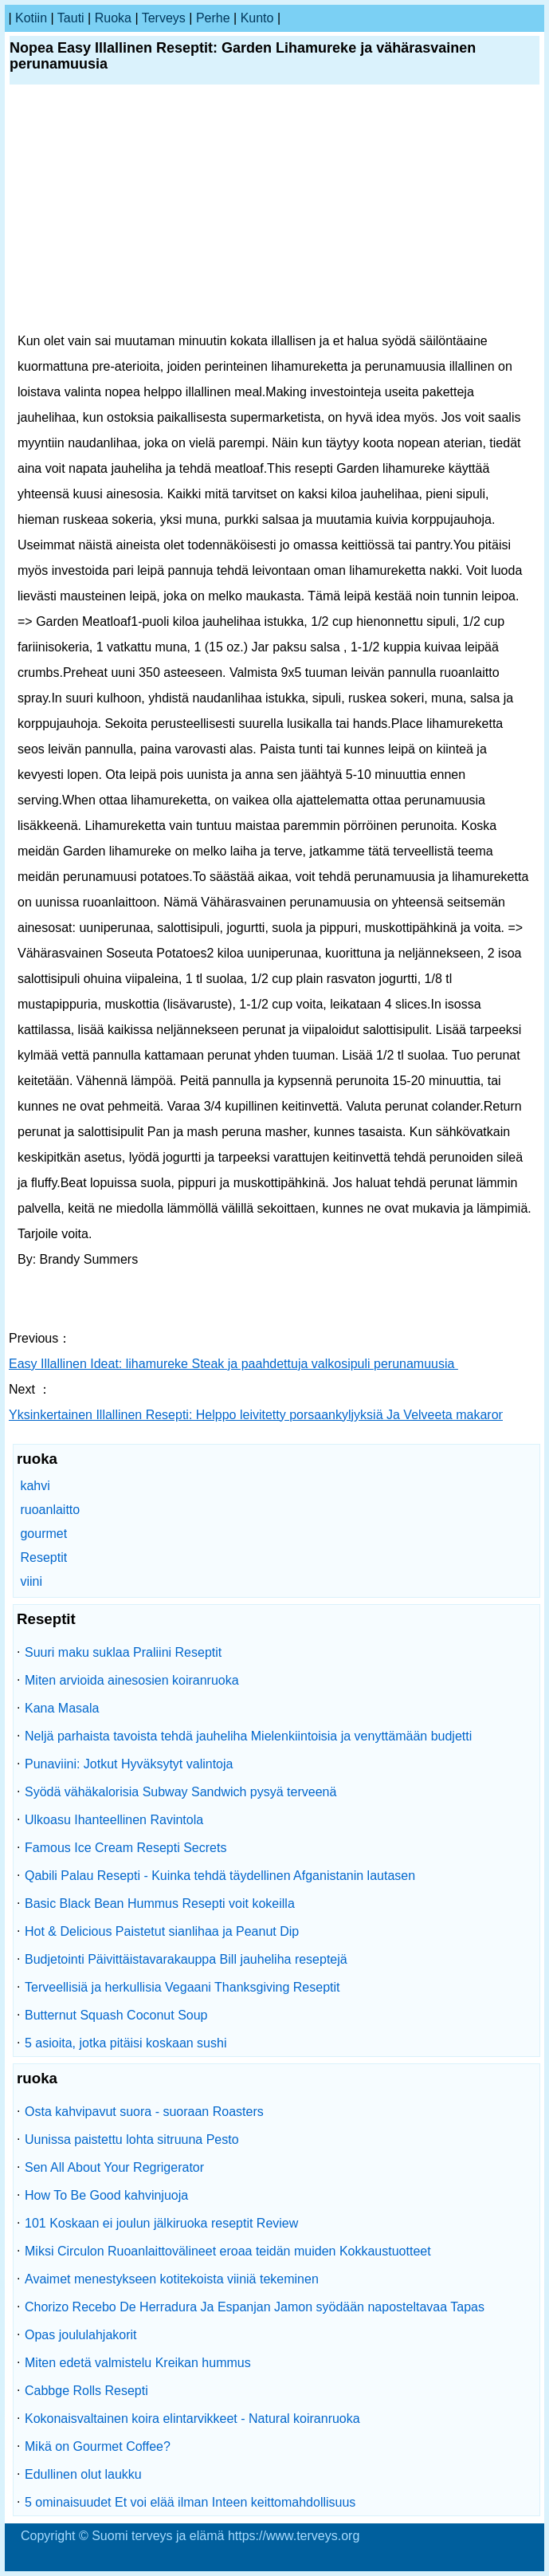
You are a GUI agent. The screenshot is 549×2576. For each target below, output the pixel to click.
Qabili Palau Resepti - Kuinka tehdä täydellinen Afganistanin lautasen (220, 1875)
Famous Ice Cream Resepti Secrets (125, 1847)
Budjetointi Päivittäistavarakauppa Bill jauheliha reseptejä (186, 1959)
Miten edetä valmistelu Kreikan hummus (138, 2363)
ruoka (113, 18)
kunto (257, 18)
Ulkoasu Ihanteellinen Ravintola (114, 1820)
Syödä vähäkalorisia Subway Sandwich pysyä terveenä (180, 1792)
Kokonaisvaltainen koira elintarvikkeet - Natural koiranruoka (192, 2418)
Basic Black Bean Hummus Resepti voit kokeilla (160, 1903)
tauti (70, 18)
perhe (213, 18)
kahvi (34, 1486)
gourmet (43, 1533)
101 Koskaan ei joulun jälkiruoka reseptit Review (161, 2223)
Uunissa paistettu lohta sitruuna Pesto (132, 2139)
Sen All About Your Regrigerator (114, 2167)
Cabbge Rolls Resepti (86, 2390)
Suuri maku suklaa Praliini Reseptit (123, 1652)
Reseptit (43, 1557)
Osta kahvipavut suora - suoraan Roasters (144, 2111)
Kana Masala (62, 1708)
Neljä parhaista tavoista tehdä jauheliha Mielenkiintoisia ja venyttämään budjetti (248, 1736)
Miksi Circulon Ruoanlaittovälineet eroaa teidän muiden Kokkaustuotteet (228, 2251)
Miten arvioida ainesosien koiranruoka (132, 1680)
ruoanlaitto (50, 1509)
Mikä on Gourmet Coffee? (98, 2446)
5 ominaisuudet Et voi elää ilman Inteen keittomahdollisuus (190, 2502)
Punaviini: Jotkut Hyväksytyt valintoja (129, 1764)
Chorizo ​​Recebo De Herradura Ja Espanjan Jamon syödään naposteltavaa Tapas (254, 2307)
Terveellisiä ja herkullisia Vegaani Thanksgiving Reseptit (182, 1987)
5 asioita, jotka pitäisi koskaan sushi (125, 2043)
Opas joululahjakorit (81, 2335)
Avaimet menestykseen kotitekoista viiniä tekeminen (172, 2279)
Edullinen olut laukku (83, 2474)
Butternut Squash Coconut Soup (116, 2015)
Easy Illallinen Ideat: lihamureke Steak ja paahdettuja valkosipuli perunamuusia (233, 1364)
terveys (164, 18)
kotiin (31, 18)
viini (31, 1581)
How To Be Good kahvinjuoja (106, 2195)
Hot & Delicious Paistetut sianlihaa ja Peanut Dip (162, 1931)
